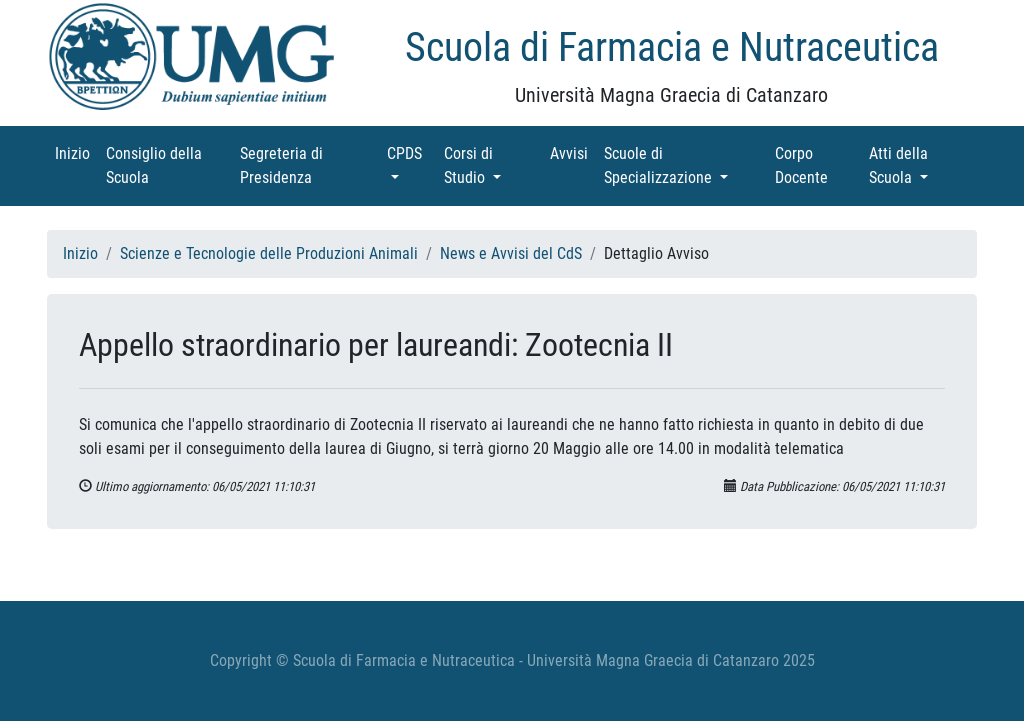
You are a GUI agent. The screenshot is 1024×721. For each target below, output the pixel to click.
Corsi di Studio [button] (493, 165)
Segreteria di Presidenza (304, 165)
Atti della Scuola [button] (920, 165)
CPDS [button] (411, 152)
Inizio (76, 152)
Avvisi (573, 152)
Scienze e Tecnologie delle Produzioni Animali (269, 253)
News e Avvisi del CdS (511, 253)
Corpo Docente (818, 165)
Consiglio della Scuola (155, 165)
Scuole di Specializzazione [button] (685, 165)
